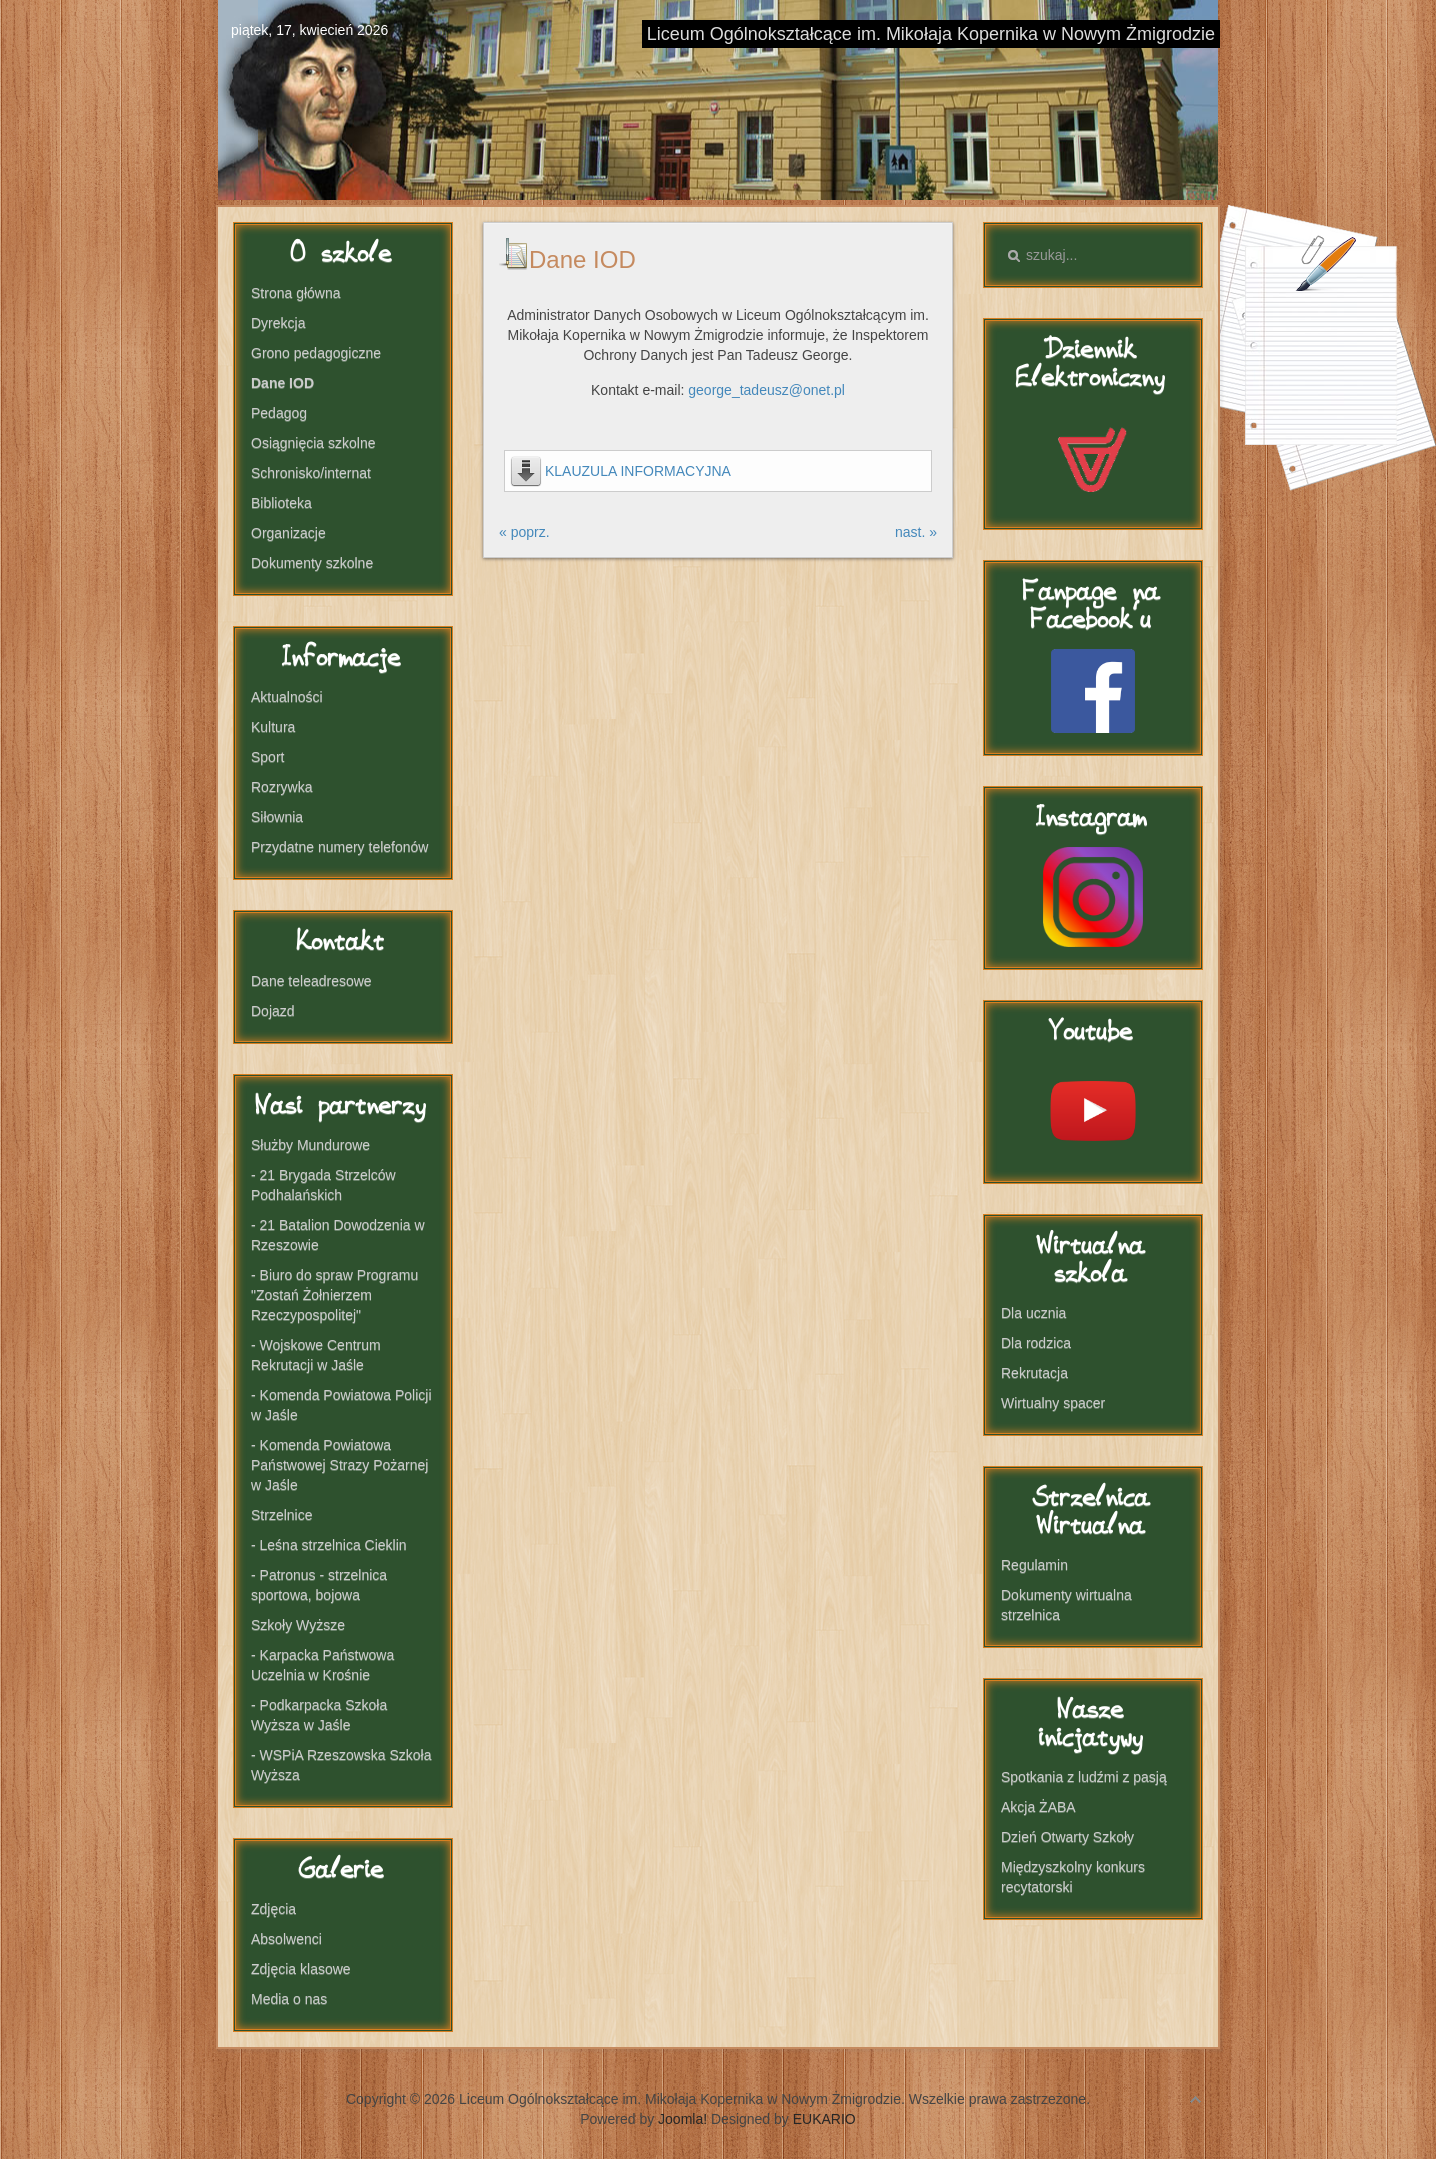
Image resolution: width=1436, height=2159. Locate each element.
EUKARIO (824, 2119)
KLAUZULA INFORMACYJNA (638, 471)
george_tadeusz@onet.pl (766, 390)
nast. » (916, 532)
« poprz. (524, 532)
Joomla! (682, 2119)
